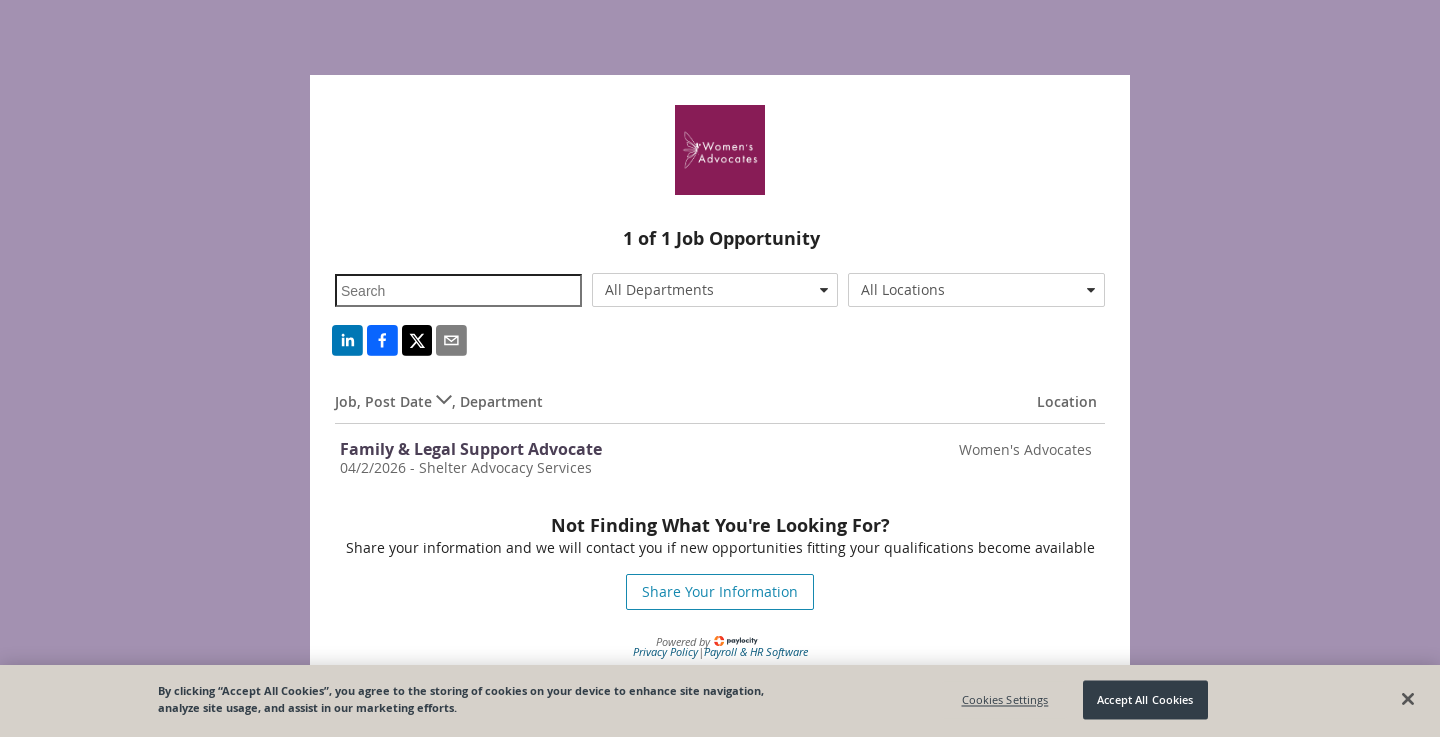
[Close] (1408, 699)
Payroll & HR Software (756, 651)
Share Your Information (720, 591)
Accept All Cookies (1145, 699)
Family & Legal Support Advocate (471, 449)
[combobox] (715, 290)
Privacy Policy (665, 651)
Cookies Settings (1005, 699)
